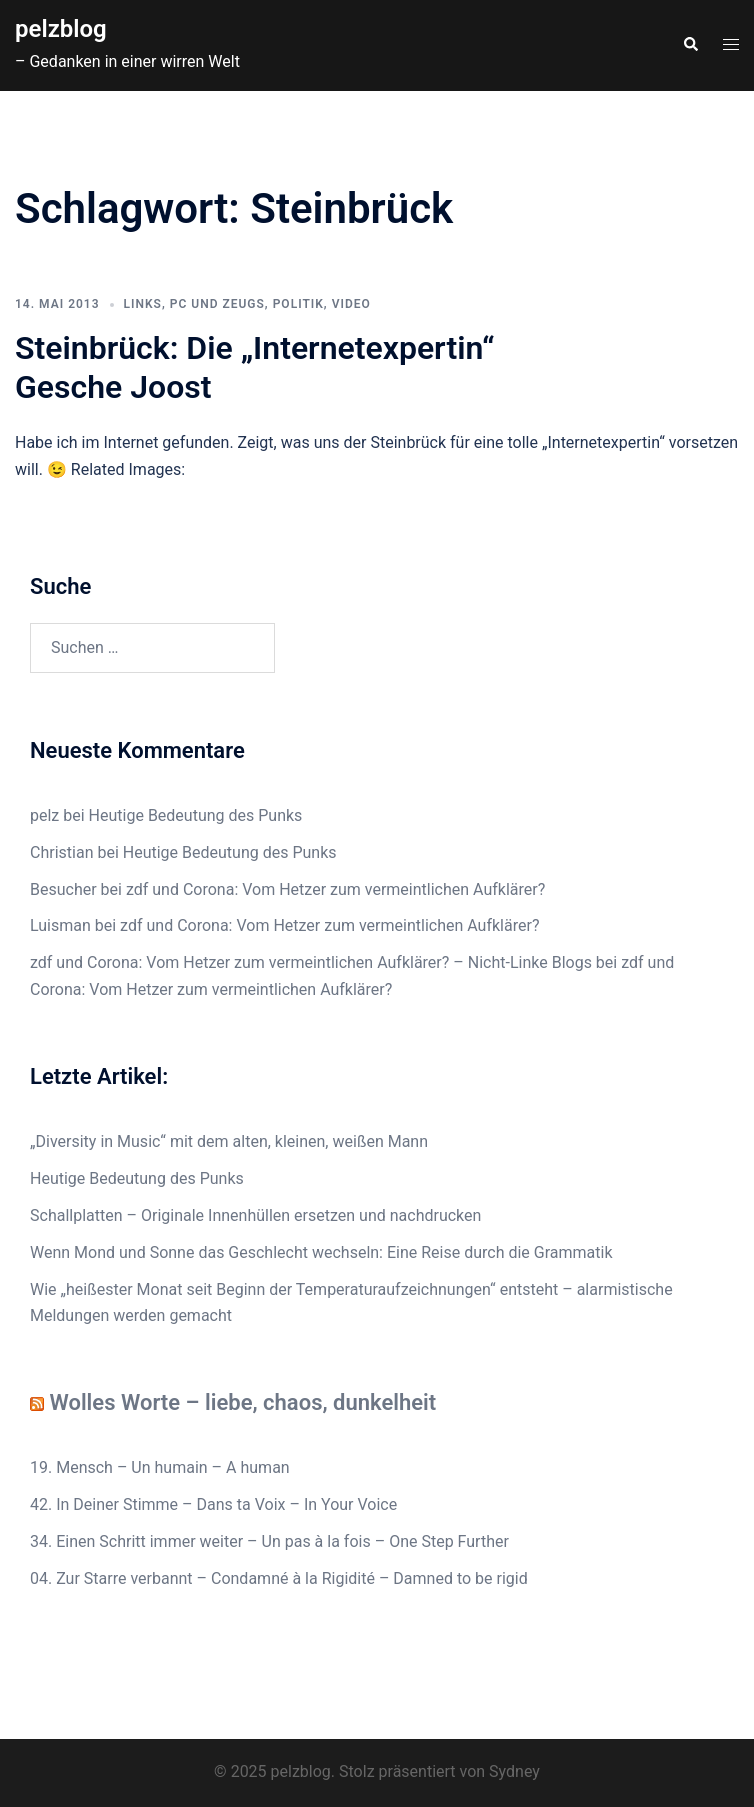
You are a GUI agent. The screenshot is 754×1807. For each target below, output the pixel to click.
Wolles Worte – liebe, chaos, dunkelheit (242, 1402)
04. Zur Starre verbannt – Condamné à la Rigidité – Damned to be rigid (279, 1578)
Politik (298, 304)
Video (351, 304)
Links (143, 304)
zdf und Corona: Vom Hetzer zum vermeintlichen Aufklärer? (335, 889)
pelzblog (61, 29)
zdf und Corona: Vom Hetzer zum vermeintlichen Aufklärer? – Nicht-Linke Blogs (311, 962)
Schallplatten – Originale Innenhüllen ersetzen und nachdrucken (255, 1215)
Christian (61, 852)
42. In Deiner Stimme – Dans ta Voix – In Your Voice (213, 1504)
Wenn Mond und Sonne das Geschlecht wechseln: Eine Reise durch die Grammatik (321, 1252)
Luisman (60, 925)
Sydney (514, 1771)
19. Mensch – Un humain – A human (160, 1467)
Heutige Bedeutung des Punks (196, 815)
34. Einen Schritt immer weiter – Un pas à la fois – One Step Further (269, 1541)
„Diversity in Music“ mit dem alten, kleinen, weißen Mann (229, 1141)
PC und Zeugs (217, 304)
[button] (690, 45)
